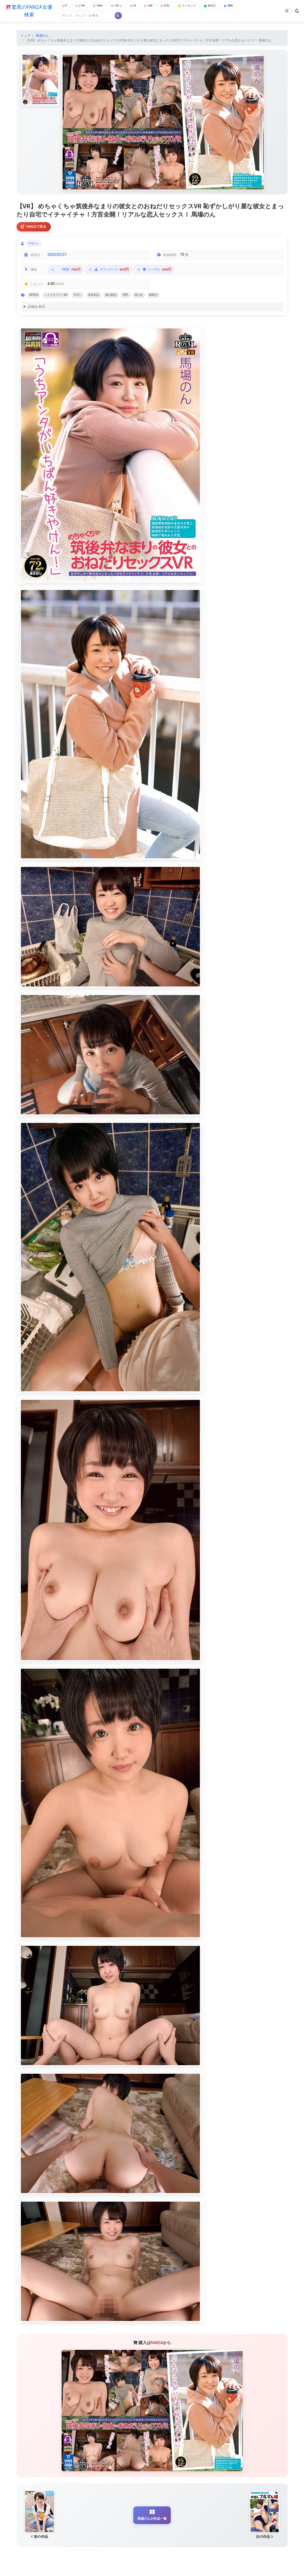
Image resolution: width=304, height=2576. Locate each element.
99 (79, 6)
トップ (25, 36)
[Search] (84, 16)
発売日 (219, 6)
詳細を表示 (36, 311)
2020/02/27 (57, 258)
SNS (239, 6)
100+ (98, 6)
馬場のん (42, 36)
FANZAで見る (35, 228)
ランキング (193, 6)
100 (151, 6)
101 (118, 6)
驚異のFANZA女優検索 (28, 11)
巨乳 (169, 6)
